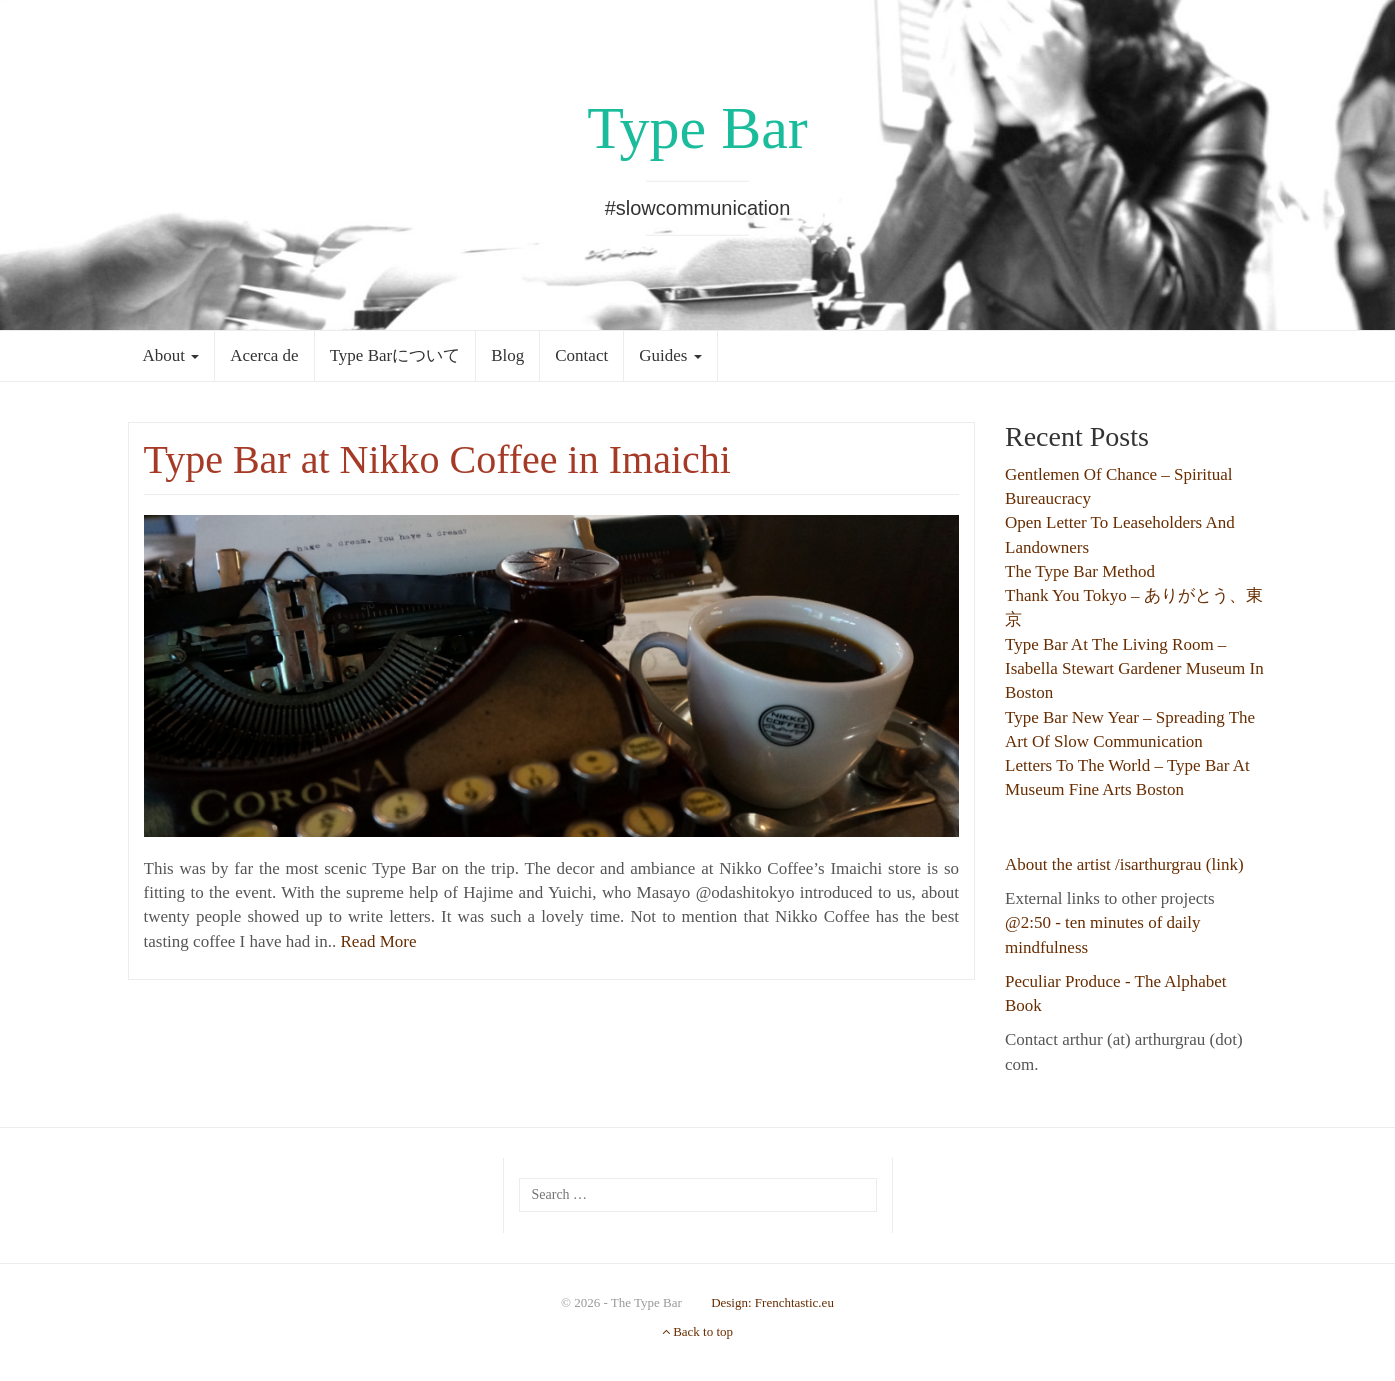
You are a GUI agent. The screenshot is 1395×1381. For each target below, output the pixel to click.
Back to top (697, 1331)
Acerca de (264, 355)
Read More (379, 941)
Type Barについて (395, 355)
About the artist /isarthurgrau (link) (1124, 864)
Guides (670, 355)
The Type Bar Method (1080, 571)
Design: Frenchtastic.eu (772, 1302)
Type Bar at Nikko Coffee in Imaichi (437, 459)
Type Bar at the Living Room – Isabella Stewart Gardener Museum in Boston (1134, 669)
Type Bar (697, 128)
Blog (507, 355)
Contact (581, 355)
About (171, 355)
